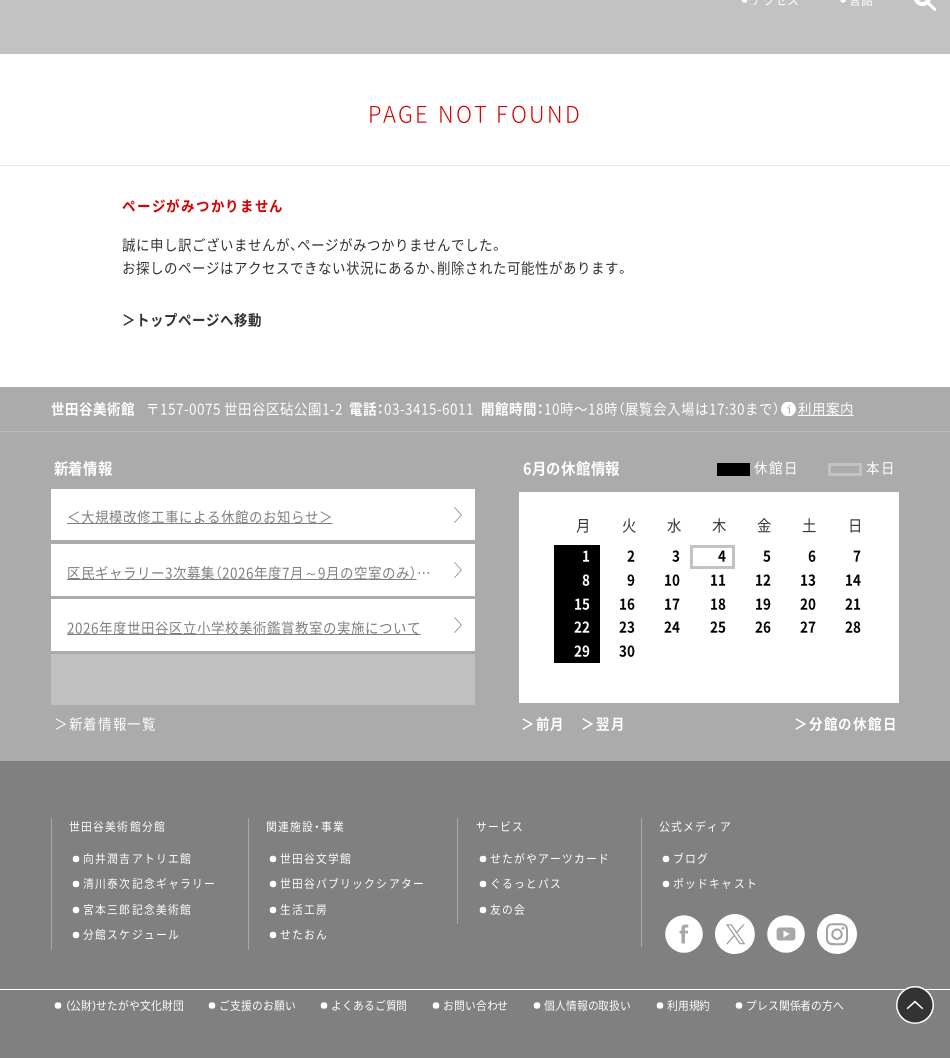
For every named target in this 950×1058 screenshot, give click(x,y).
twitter (735, 934)
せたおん (304, 934)
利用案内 (826, 409)
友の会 (508, 909)
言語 (852, 26)
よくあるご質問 (369, 1005)
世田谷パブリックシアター (352, 883)
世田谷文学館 (316, 858)
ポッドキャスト (715, 883)
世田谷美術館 (475, 26)
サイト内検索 (915, 25)
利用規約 (689, 1005)
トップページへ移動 (199, 320)
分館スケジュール (131, 934)
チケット (667, 26)
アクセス (766, 26)
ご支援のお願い (257, 1005)
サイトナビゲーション (48, 27)
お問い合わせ (475, 1005)
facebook (684, 934)
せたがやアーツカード (550, 858)
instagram (837, 934)
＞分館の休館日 (845, 724)
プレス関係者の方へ (795, 1005)
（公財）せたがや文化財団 (124, 1005)
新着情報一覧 (113, 724)
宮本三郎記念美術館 (137, 909)
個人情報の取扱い (587, 1005)
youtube (786, 934)
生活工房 (304, 909)
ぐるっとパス (526, 883)
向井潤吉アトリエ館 (137, 858)
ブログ (691, 858)
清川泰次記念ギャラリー (149, 883)
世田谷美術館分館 (117, 827)
